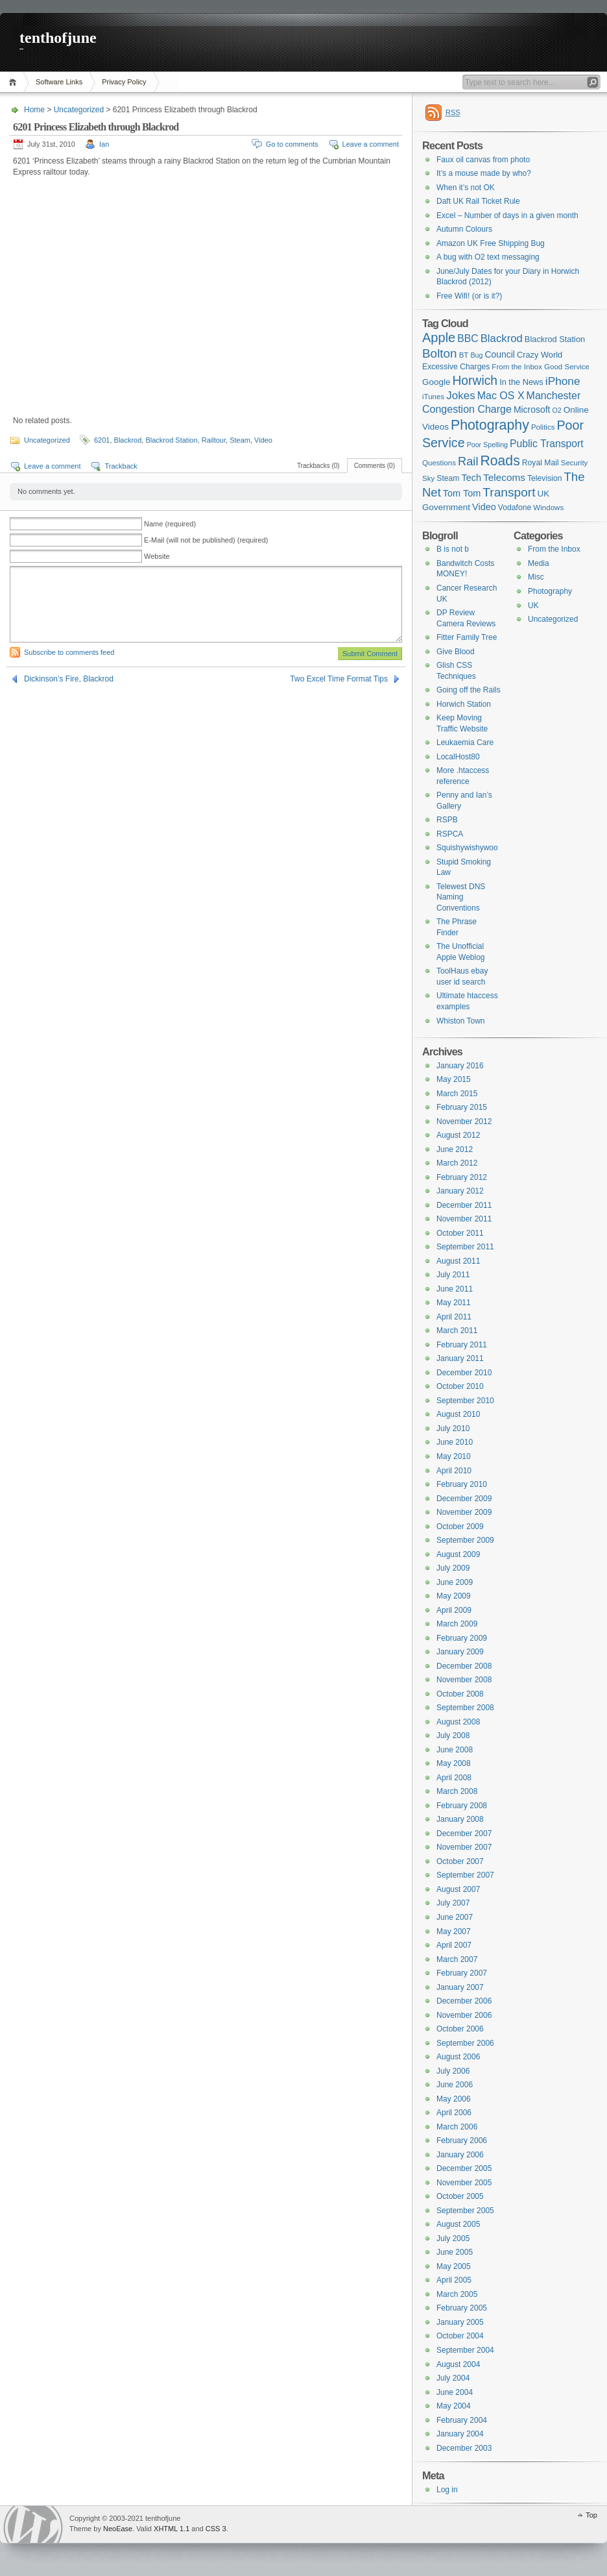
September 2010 (465, 1400)
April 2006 (453, 2112)
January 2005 (460, 2322)
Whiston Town (460, 1020)
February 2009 (461, 1638)
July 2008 (453, 1735)
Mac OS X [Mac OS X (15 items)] (501, 395)
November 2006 (464, 2015)
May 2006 (453, 2099)
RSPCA (449, 834)
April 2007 (453, 1945)
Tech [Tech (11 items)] (472, 477)
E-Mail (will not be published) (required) (206, 540)
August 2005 (458, 2224)
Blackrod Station (171, 440)
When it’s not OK (465, 187)
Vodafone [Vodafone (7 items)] (515, 507)
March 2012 (456, 1163)
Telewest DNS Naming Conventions (460, 897)
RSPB (447, 819)
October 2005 (460, 2196)
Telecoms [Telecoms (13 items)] (504, 477)
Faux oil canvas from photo (483, 159)
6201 (102, 440)
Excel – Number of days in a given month (507, 215)
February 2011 (461, 1344)
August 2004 (458, 2364)
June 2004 (454, 2392)
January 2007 (460, 1987)
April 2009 (453, 1610)
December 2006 (464, 2001)
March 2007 (456, 1959)
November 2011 (464, 1218)
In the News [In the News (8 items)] (521, 382)
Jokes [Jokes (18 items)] (460, 395)
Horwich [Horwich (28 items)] (474, 380)
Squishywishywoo (467, 847)
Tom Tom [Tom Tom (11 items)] (462, 493)
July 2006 (453, 2071)
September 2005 (465, 2210)
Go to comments (292, 144)
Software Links (59, 82)
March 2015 (456, 1093)
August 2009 (458, 1554)
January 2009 (460, 1651)
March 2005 (456, 2294)
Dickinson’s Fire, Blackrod (68, 678)
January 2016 (460, 1065)
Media (538, 563)
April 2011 (453, 1316)
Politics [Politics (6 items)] (543, 427)
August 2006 (458, 2056)
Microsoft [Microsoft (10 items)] (532, 409)
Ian (104, 144)
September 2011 (465, 1246)
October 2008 (460, 1694)
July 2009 (453, 1568)
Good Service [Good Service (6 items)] (566, 367)
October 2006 (460, 2028)
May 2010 (453, 1456)
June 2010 (454, 1442)
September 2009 (465, 1540)
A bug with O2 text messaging (488, 257)
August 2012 (458, 1135)
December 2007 (464, 1833)
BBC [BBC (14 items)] (467, 338)
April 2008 (453, 1777)
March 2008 (456, 1791)
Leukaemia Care (465, 742)
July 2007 (453, 1902)
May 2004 (453, 2405)
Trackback (120, 466)
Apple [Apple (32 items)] (438, 337)
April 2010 (453, 1470)
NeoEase (117, 2529)
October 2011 (460, 1233)
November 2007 (464, 1847)
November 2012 (464, 1121)
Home (14, 82)
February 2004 (461, 2420)
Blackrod (128, 440)
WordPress (33, 2524)
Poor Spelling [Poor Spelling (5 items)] (487, 444)
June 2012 (454, 1149)
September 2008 (465, 1707)
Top (591, 2515)
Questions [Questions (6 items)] (439, 463)
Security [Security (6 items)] (574, 463)
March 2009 (456, 1623)
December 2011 (464, 1205)
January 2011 (460, 1358)
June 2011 (454, 1289)
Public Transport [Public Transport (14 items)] (547, 443)
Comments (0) (374, 465)
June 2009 (454, 1582)
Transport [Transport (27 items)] (508, 492)
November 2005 (464, 2182)
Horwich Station (463, 704)
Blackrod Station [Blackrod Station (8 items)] (555, 339)
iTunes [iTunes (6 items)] (433, 396)
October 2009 (460, 1526)
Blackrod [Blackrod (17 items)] (502, 338)
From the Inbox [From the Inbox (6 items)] (517, 367)
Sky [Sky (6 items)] (428, 478)
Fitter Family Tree (466, 637)
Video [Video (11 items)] (484, 507)
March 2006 (456, 2126)
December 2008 (464, 1666)
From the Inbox (554, 549)
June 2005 (454, 2252)
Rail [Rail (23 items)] (468, 461)
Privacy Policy (124, 82)
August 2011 (458, 1261)
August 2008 (458, 1721)
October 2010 (460, 1386)
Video (263, 440)
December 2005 (464, 2168)
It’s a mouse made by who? (483, 173)
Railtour (214, 440)
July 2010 (453, 1428)
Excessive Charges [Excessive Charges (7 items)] (456, 366)
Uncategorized (79, 109)
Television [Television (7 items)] (544, 478)
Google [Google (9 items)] (436, 382)
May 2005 (453, 2266)
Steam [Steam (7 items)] (447, 478)
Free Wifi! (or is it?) (469, 296)
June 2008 (454, 1749)
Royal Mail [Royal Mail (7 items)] (540, 462)
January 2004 (460, 2433)
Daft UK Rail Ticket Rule (478, 201)
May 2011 (453, 1302)
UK (533, 605)
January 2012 (460, 1191)
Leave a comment (370, 144)
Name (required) (170, 524)
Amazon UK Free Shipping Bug (490, 243)
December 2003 (464, 2448)
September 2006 (465, 2043)
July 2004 (453, 2378)
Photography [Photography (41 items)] (490, 425)
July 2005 (453, 2238)
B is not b (452, 549)
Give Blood (455, 651)
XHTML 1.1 (171, 2529)
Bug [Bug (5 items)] (476, 355)
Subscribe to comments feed (69, 652)
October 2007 (460, 1861)
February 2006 (461, 2140)
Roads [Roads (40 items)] (500, 460)
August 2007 (458, 1889)
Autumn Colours (464, 229)
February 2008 (461, 1805)
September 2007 (465, 1875)
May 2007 (453, 1931)
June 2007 (454, 1917)
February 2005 (461, 2307)
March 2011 (456, 1330)
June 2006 (454, 2084)
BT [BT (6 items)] (464, 355)
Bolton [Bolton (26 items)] (439, 353)
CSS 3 (216, 2529)
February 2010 (461, 1484)
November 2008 (464, 1679)
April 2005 (453, 2280)
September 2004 (465, 2350)
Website (157, 556)
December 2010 (464, 1372)
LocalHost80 (458, 756)
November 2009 (464, 1512)
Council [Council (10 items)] (499, 354)
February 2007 (461, 1973)
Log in (447, 2489)
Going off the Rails (468, 689)
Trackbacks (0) (318, 465)
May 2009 (453, 1596)
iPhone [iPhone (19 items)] (562, 380)
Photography (550, 591)
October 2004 (460, 2335)
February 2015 (461, 1107)
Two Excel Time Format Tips (339, 678)
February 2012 (461, 1177)
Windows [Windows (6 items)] (548, 507)
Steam (240, 440)
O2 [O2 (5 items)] (557, 410)
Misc (536, 577)
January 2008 (460, 1819)
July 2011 (453, 1274)
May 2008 (453, 1763)
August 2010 (458, 1414)
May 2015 (453, 1079)
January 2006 (460, 2154)
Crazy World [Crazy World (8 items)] (539, 355)
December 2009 (464, 1498)
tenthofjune (58, 37)
